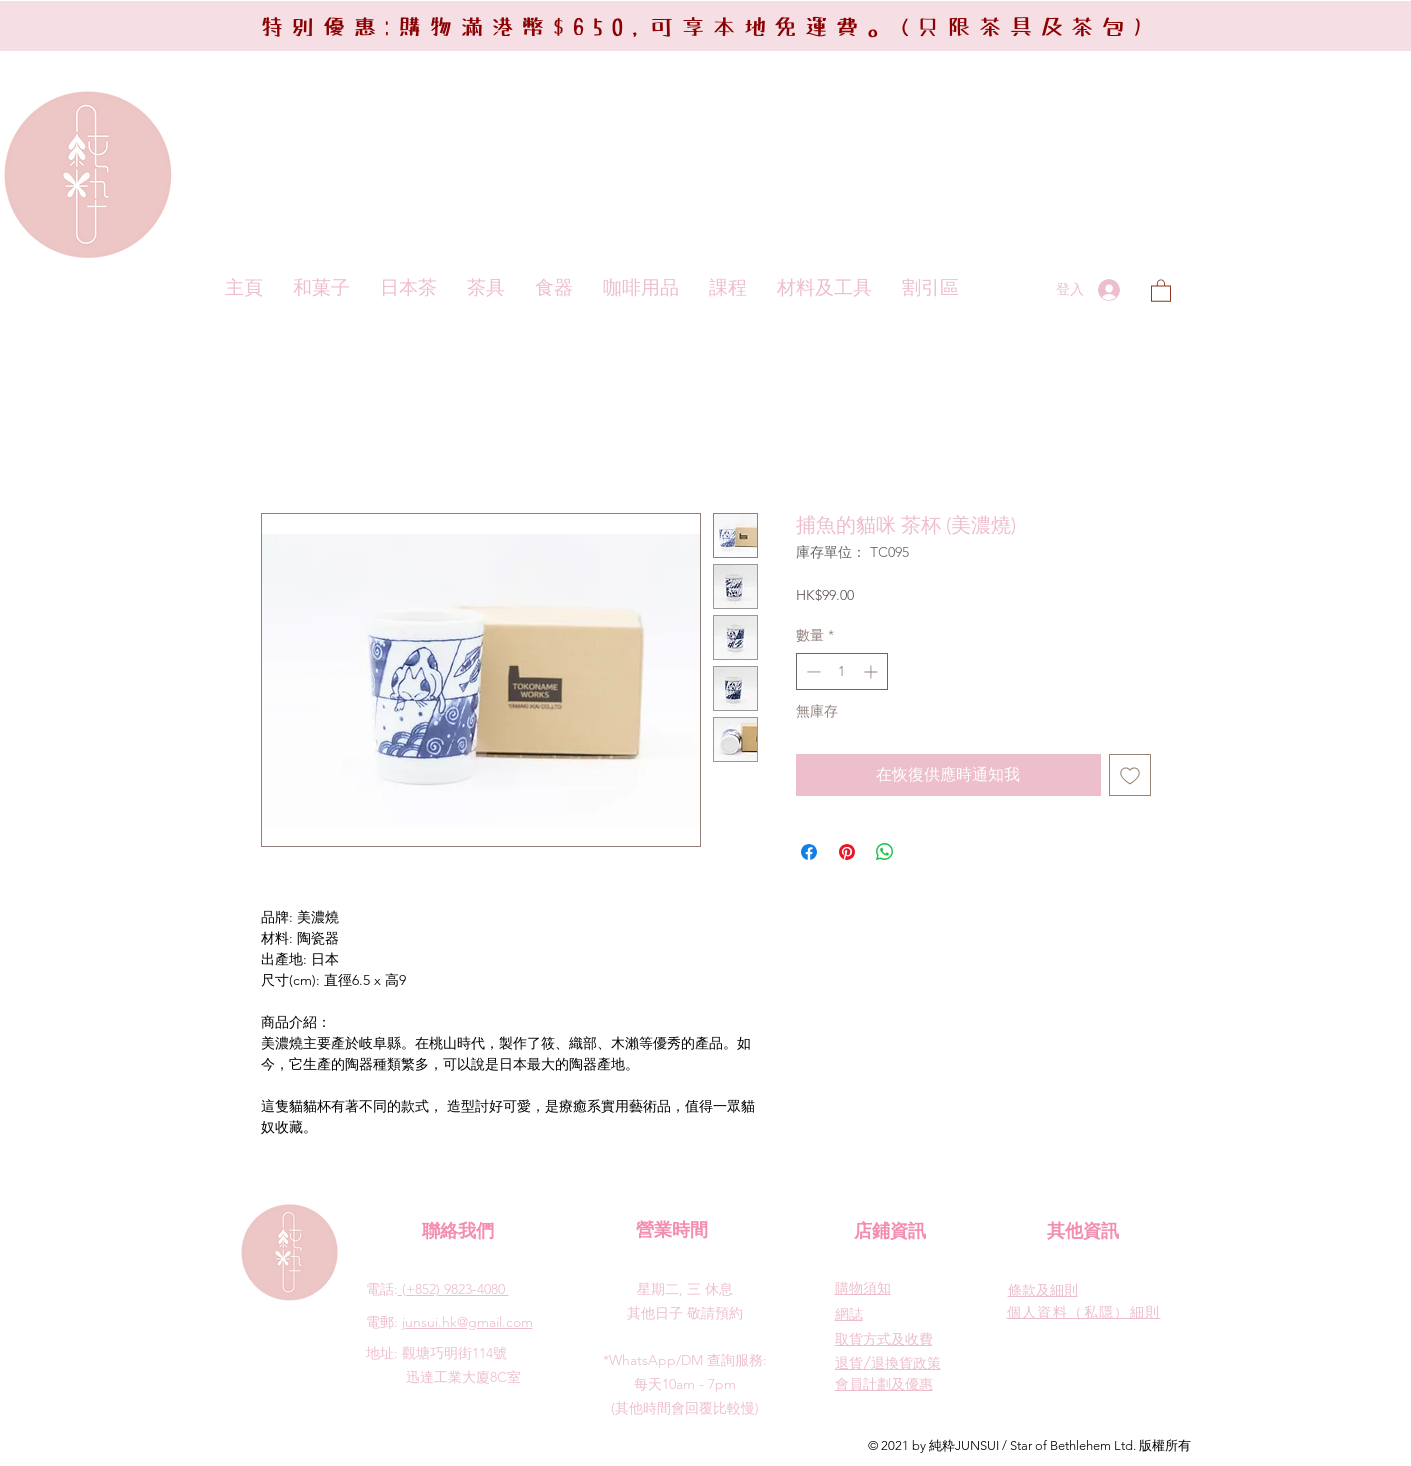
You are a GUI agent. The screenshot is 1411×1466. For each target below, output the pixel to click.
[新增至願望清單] (1130, 775)
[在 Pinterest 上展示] (847, 852)
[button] (1161, 290)
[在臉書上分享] (809, 852)
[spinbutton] (842, 671)
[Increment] (872, 671)
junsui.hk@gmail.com (467, 1322)
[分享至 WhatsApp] (885, 852)
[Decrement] (811, 671)
